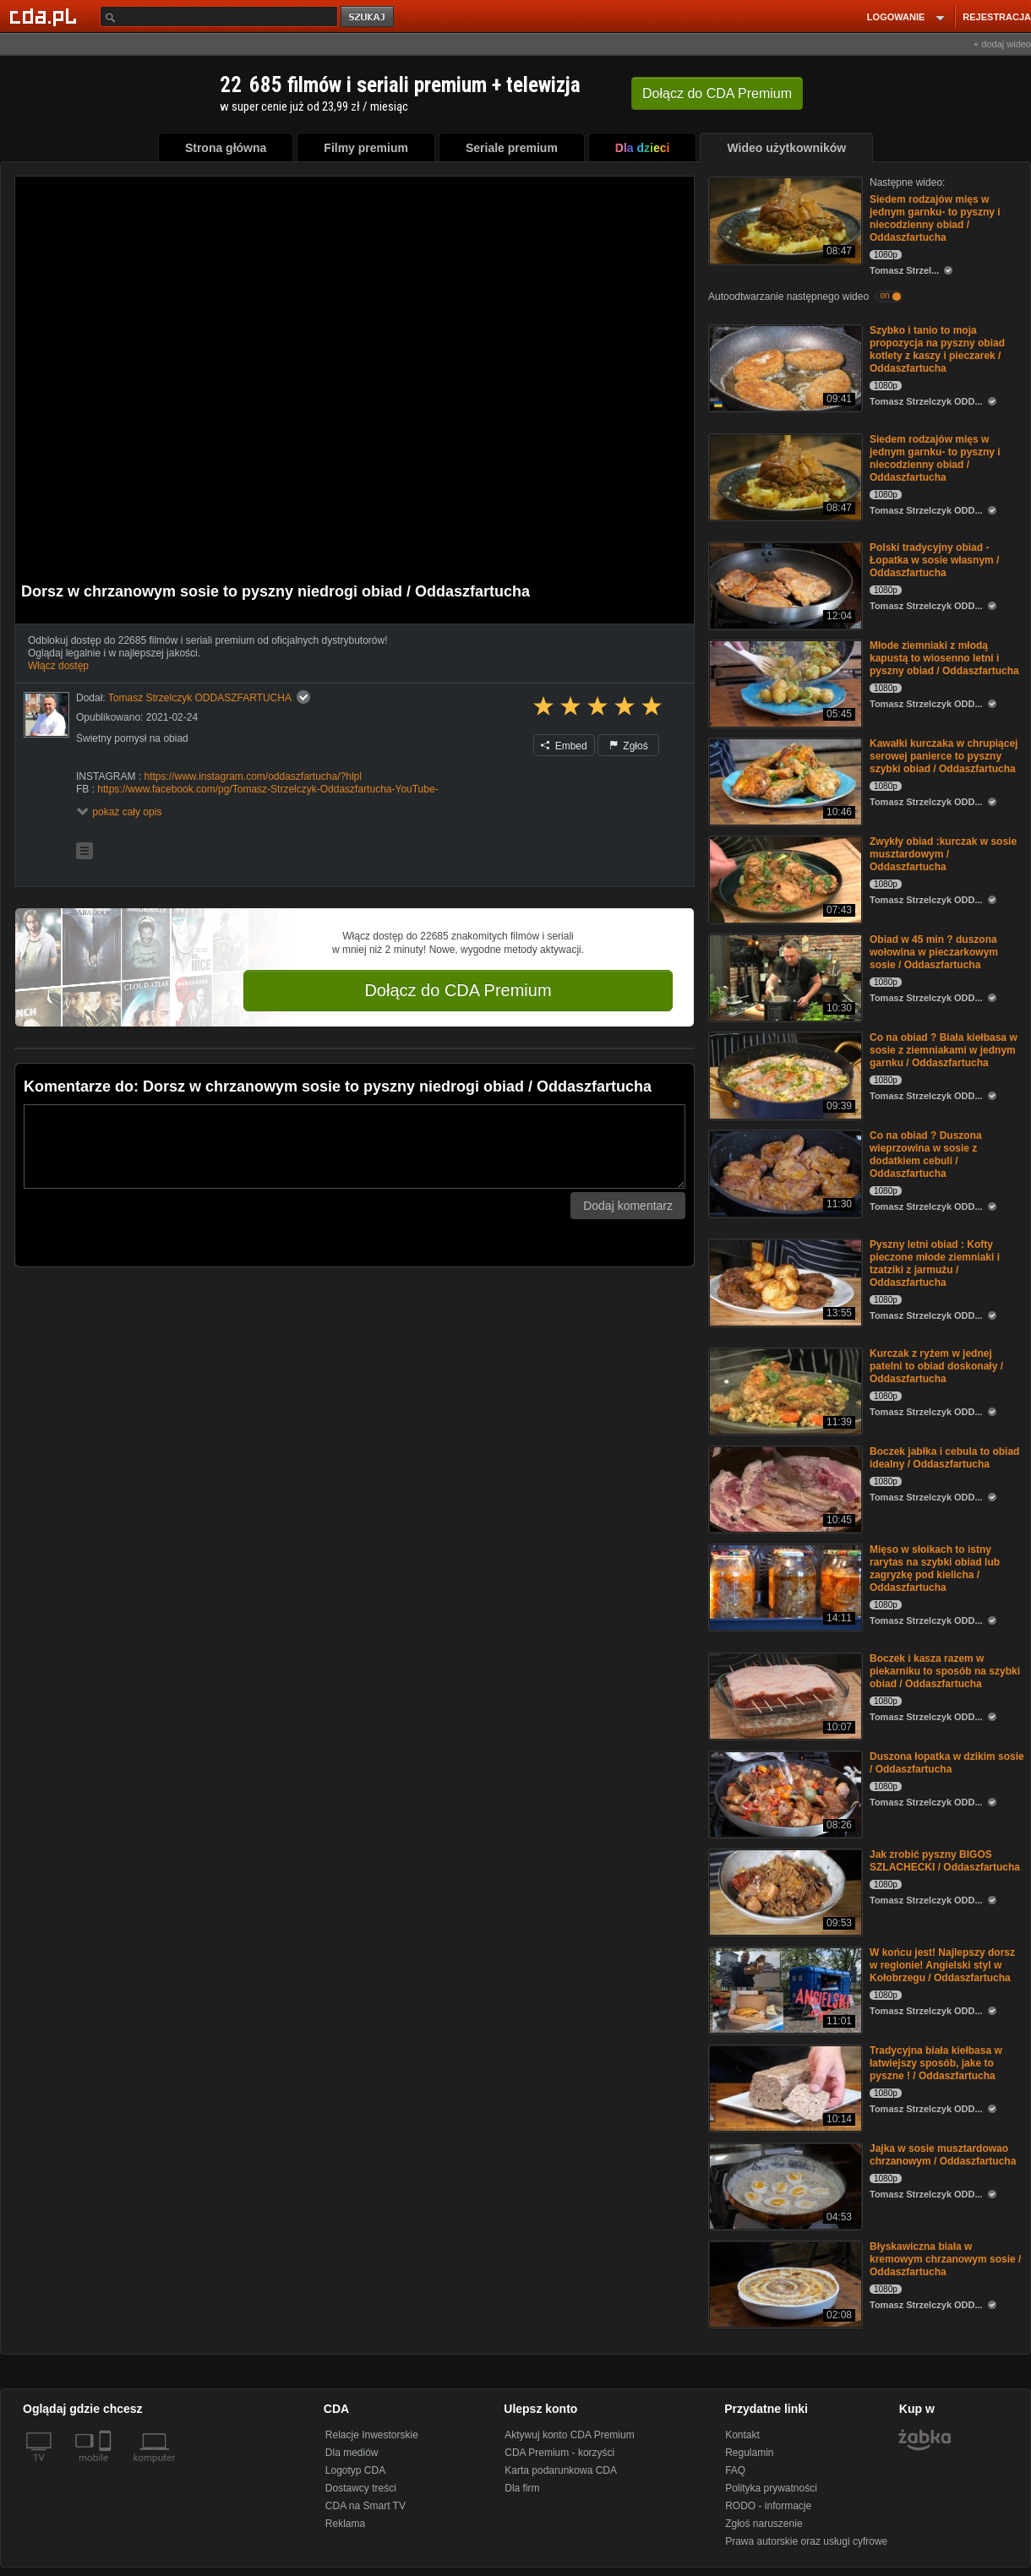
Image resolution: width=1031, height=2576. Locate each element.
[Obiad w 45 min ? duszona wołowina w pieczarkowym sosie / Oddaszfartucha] (783, 976)
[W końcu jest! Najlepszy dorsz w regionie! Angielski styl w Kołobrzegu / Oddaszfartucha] (783, 1989)
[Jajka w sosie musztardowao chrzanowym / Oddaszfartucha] (783, 2185)
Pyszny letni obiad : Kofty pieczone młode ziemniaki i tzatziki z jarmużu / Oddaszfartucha (935, 1263)
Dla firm (522, 2488)
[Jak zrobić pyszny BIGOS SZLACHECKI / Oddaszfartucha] (783, 1891)
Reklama (345, 2524)
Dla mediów (352, 2453)
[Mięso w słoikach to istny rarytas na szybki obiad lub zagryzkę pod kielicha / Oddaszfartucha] (783, 1586)
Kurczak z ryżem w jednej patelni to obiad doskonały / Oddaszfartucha (936, 1366)
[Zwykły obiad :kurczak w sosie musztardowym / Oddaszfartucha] (783, 878)
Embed (563, 746)
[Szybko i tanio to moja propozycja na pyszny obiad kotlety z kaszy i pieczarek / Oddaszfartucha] (783, 367)
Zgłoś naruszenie (763, 2524)
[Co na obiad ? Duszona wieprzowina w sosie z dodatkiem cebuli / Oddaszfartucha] (783, 1172)
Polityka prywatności (771, 2488)
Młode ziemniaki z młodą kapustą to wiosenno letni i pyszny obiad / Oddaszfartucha (944, 658)
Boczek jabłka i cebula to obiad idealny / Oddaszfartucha (944, 1458)
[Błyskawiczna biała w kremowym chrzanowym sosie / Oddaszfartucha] (783, 2283)
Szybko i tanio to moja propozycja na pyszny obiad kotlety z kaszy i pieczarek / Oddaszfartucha (937, 349)
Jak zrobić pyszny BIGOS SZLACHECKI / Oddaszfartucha (945, 1861)
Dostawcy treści (360, 2488)
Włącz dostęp (58, 666)
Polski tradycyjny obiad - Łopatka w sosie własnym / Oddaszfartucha (934, 560)
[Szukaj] (219, 16)
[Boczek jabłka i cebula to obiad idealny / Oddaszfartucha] (783, 1488)
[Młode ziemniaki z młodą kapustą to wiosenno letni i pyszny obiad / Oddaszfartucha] (783, 682)
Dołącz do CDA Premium (457, 990)
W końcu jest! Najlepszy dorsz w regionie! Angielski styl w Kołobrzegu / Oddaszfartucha (942, 1965)
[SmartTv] (106, 2468)
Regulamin (749, 2453)
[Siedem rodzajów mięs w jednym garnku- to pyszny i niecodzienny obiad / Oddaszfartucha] (783, 219)
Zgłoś (628, 746)
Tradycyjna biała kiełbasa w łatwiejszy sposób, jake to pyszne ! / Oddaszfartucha (936, 2063)
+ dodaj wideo (1002, 44)
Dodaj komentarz (628, 1205)
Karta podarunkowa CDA (561, 2470)
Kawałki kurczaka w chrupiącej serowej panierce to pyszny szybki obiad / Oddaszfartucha (943, 756)
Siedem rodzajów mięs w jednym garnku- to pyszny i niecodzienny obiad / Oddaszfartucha (935, 218)
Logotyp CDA (355, 2470)
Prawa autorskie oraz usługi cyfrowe (806, 2541)
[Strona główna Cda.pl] (45, 16)
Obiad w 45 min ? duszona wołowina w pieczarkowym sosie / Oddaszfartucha (934, 952)
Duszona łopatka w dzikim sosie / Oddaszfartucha (947, 1763)
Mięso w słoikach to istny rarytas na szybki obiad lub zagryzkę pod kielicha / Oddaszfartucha (935, 1568)
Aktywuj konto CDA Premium (569, 2435)
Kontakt (742, 2435)
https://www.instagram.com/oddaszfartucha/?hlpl (252, 776)
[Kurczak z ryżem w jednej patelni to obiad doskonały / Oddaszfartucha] (783, 1390)
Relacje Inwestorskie (371, 2435)
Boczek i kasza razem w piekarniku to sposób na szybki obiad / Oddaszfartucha (945, 1671)
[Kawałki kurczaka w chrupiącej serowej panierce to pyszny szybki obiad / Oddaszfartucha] (783, 780)
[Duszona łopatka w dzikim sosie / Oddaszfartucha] (783, 1793)
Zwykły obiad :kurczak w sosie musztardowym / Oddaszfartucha (943, 854)
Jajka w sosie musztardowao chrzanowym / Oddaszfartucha (943, 2155)
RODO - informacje (768, 2506)
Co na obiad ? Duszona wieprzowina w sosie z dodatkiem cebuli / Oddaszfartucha (926, 1154)
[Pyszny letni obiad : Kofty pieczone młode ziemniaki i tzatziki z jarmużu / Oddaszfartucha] (783, 1281)
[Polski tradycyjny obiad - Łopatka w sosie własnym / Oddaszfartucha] (783, 584)
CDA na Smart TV (365, 2506)
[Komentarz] (354, 1146)
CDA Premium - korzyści (559, 2453)
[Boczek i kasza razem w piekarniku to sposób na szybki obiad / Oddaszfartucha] (783, 1695)
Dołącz (717, 93)
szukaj (368, 17)
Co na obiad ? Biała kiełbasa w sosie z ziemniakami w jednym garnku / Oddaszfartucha (943, 1050)
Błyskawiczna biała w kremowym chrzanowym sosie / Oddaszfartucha (945, 2259)
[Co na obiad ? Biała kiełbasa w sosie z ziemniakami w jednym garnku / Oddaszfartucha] (783, 1074)
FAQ (735, 2470)
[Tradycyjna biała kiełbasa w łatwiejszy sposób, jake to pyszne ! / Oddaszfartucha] (783, 2087)
